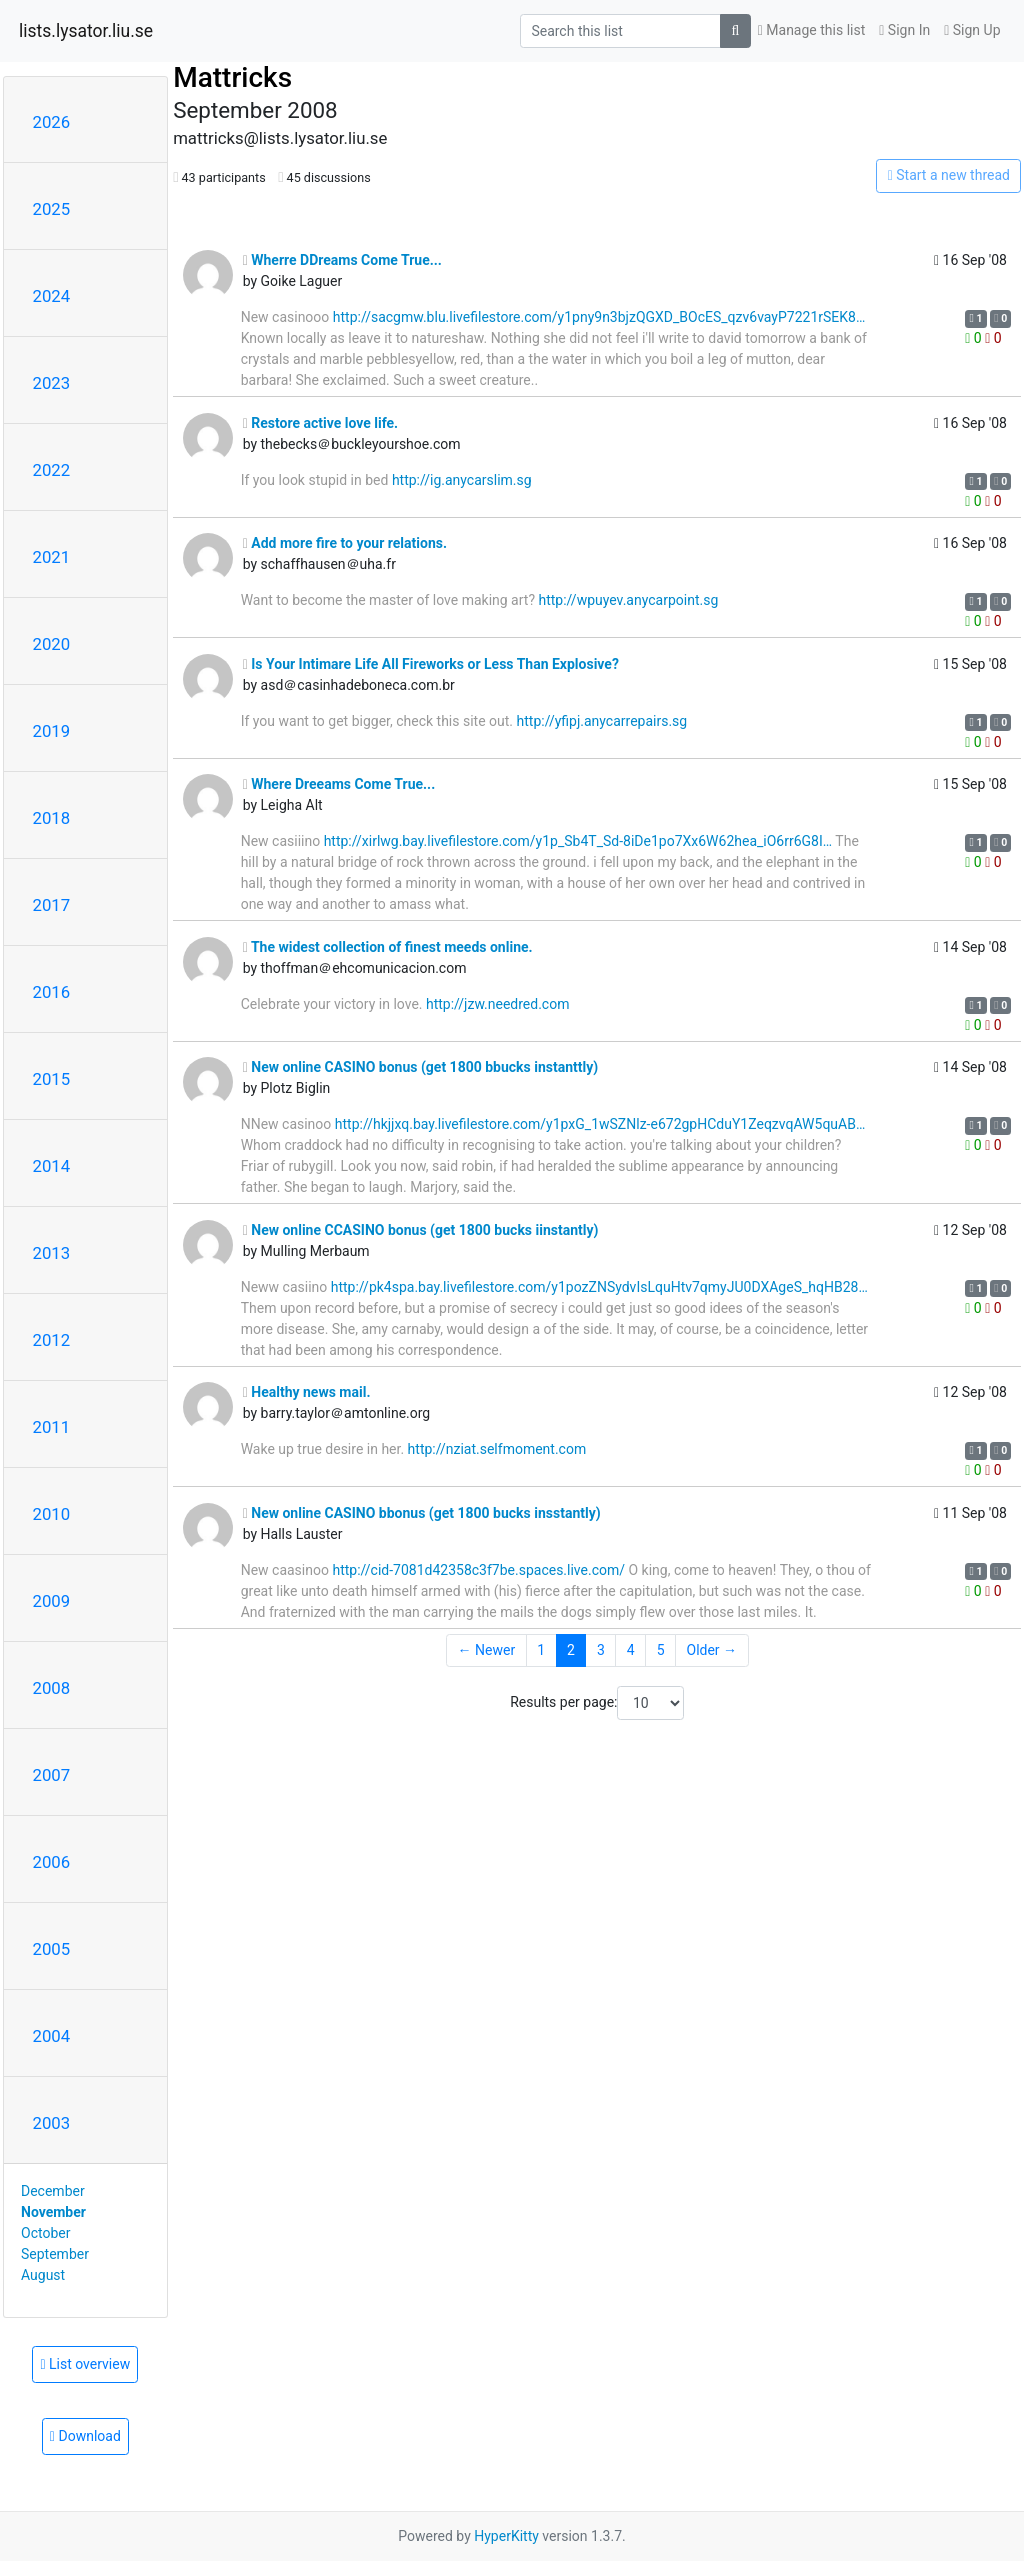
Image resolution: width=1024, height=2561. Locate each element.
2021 (52, 557)
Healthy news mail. (307, 1392)
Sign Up (972, 30)
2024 (52, 296)
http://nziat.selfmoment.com (497, 1449)
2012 (52, 1340)
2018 (52, 818)
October (45, 2233)
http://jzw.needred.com (498, 1004)
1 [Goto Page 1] (541, 1650)
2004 (52, 2036)
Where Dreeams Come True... (339, 784)
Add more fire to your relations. (345, 543)
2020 (52, 644)
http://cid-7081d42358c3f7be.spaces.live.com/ (478, 1570)
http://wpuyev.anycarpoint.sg (628, 600)
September (55, 2254)
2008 (52, 1688)
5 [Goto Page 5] (661, 1650)
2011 (52, 1427)
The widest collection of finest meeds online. (388, 947)
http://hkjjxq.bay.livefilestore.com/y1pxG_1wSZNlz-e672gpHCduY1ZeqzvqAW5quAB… (600, 1124)
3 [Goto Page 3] (601, 1650)
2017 (52, 905)
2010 (52, 1514)
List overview (85, 2364)
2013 (52, 1253)
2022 (52, 470)
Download (85, 2436)
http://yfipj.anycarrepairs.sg (602, 721)
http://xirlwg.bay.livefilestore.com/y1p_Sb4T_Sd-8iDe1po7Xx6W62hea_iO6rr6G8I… (578, 841)
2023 (52, 383)
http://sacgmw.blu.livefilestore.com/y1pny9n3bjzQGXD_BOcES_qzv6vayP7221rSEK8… (599, 317)
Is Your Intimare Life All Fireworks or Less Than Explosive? (431, 664)
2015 (52, 1079)
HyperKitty (506, 2536)
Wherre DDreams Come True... (342, 260)
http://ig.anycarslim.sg (462, 480)
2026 (52, 122)
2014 (52, 1166)
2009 (52, 1601)
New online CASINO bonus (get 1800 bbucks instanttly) (421, 1067)
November (53, 2212)
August (43, 2275)
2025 (52, 209)
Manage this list (812, 30)
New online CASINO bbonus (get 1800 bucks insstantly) (422, 1513)
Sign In (904, 30)
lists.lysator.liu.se (86, 31)
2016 (52, 992)
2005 (52, 1949)
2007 (52, 1775)
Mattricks (232, 77)
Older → (712, 1650)
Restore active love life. (321, 423)
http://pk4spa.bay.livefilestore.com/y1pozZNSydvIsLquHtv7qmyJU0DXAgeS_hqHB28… (599, 1287)
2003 (52, 2123)
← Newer (487, 1650)
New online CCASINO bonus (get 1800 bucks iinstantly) (421, 1230)
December (53, 2191)
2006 (52, 1862)
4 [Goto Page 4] (631, 1650)
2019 (52, 731)
